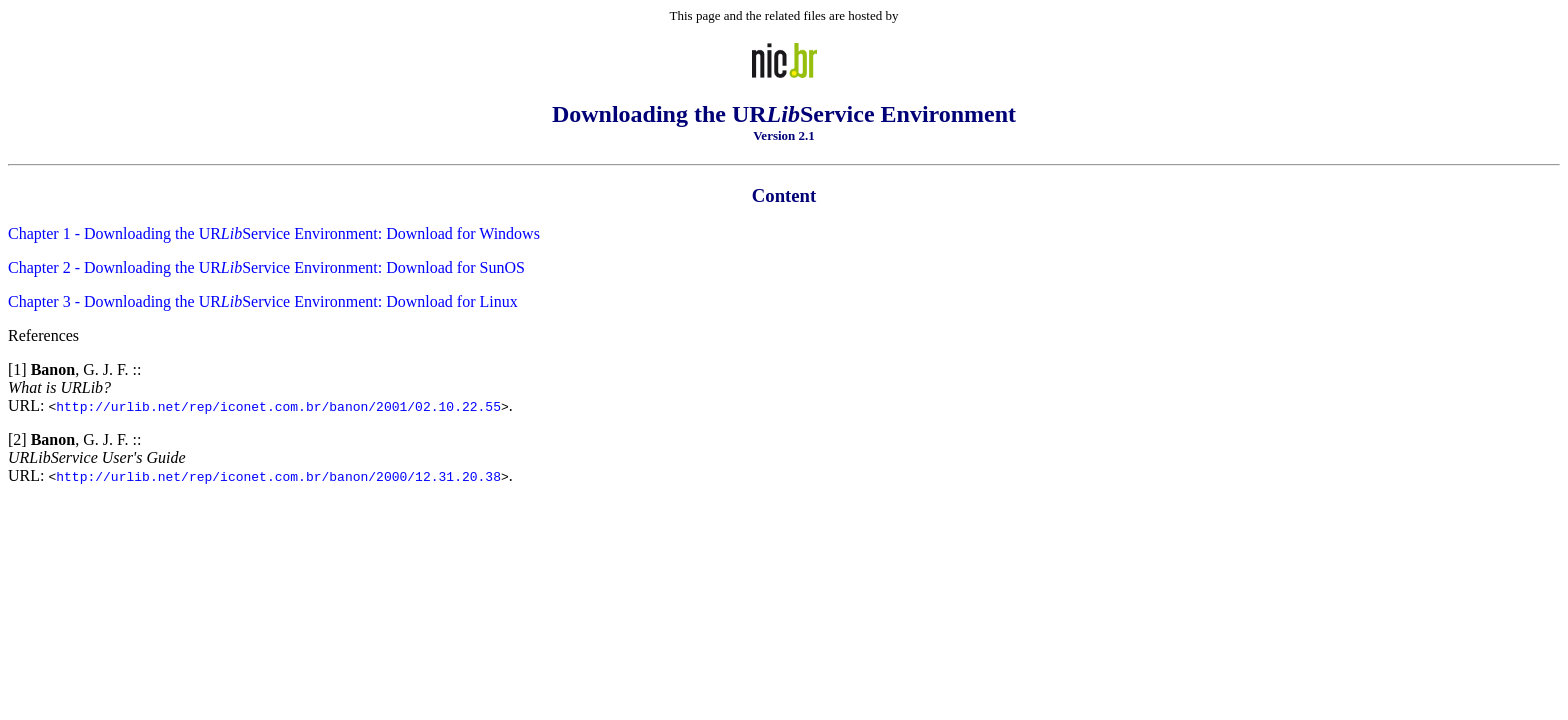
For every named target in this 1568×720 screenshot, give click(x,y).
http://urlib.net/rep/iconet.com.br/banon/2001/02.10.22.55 (278, 406)
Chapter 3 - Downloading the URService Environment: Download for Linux (263, 301)
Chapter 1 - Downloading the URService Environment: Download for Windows (274, 233)
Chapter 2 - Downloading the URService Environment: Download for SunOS (266, 267)
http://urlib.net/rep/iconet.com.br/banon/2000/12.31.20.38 (278, 476)
